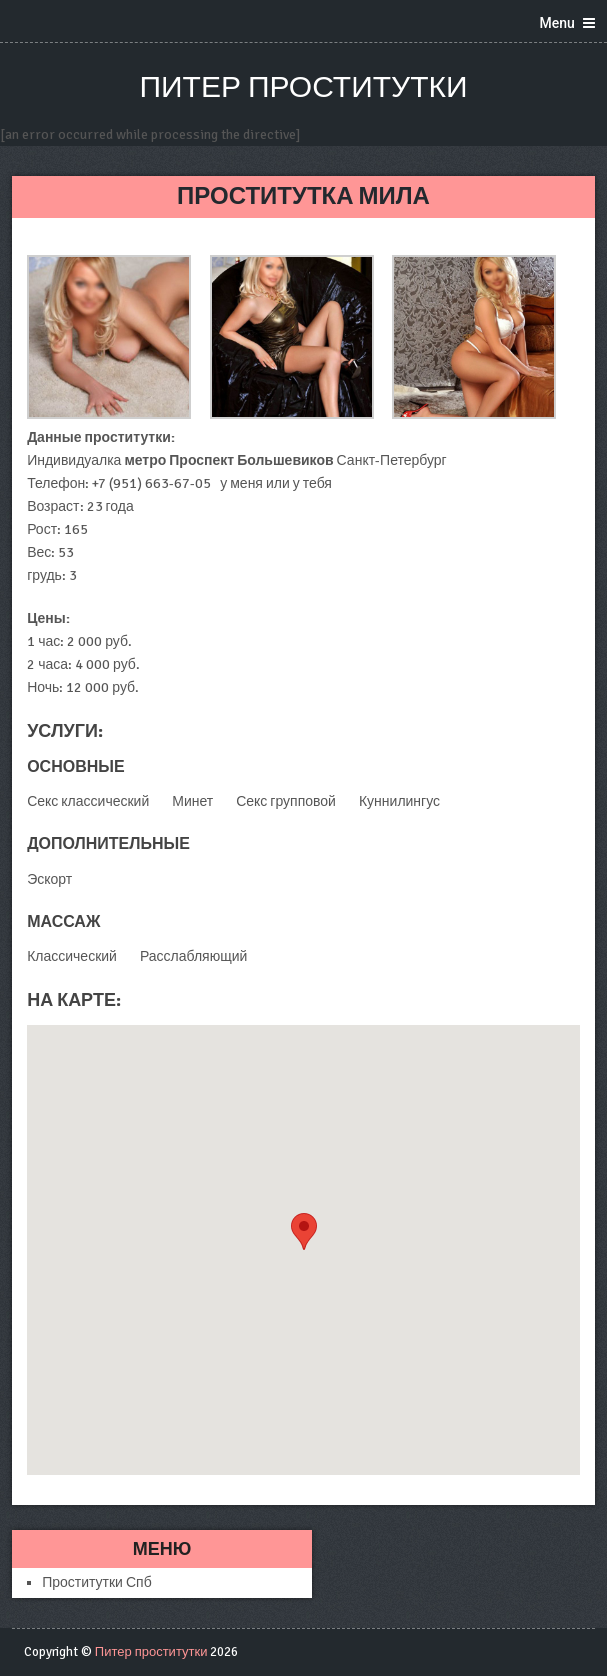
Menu (557, 23)
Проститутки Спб (97, 1582)
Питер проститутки (303, 87)
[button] (304, 1231)
